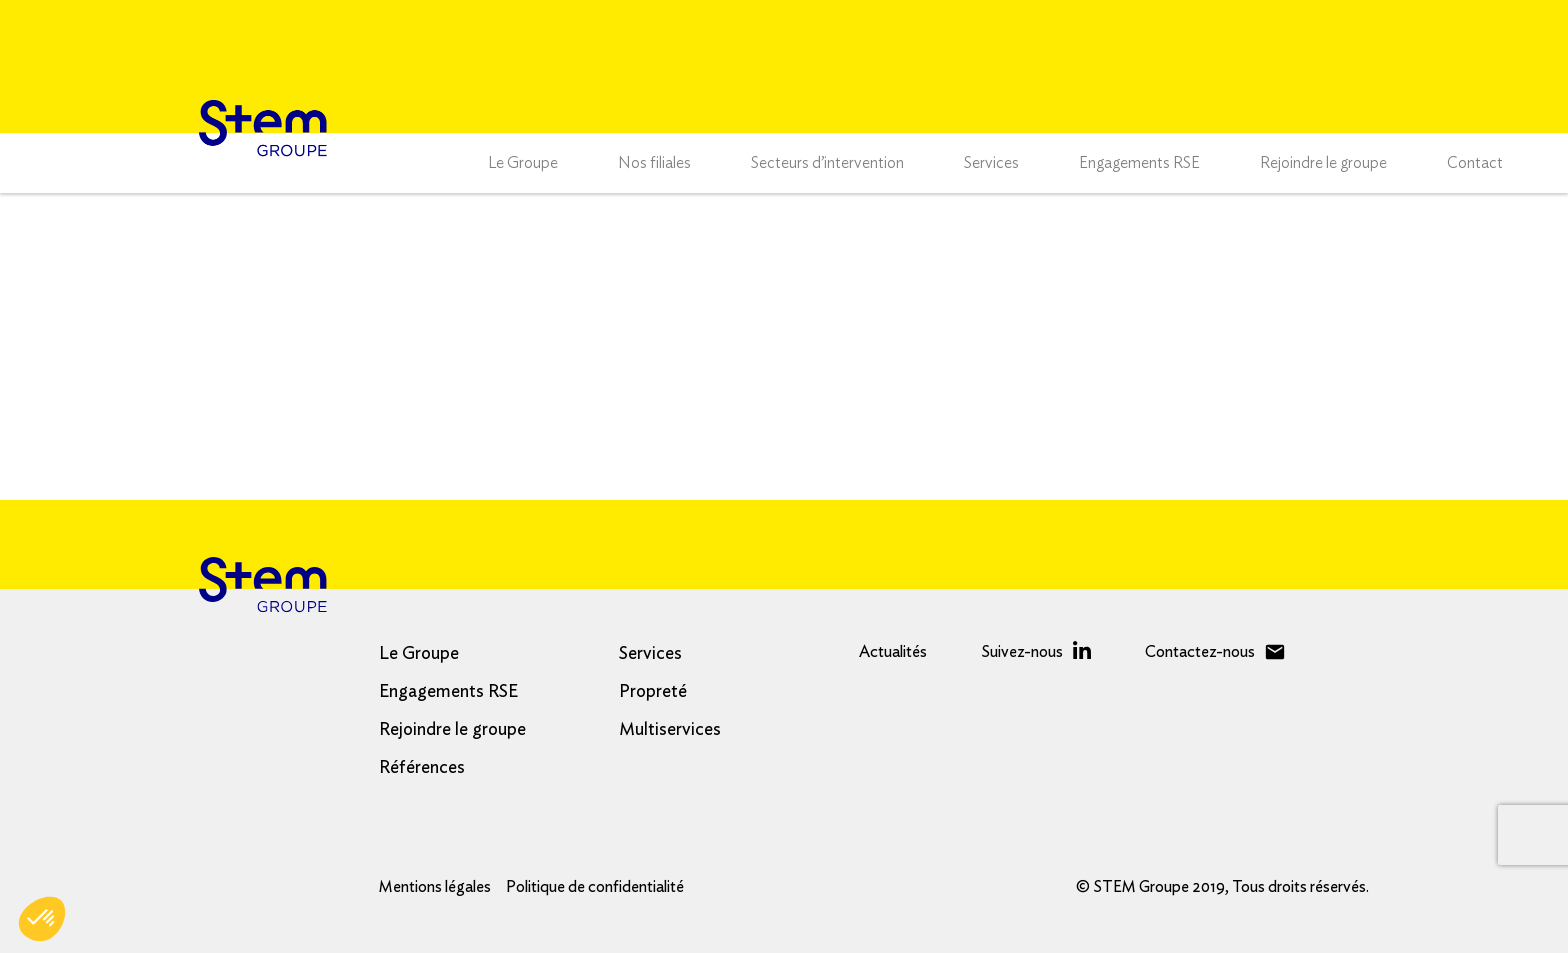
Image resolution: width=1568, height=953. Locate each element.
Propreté (653, 692)
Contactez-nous (1200, 652)
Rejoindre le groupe (1323, 163)
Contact (1475, 163)
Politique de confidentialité (595, 887)
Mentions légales (435, 887)
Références (422, 768)
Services (991, 163)
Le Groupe (523, 163)
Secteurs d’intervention (827, 163)
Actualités (893, 652)
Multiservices (670, 730)
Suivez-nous (1022, 652)
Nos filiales (654, 163)
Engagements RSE (1139, 163)
